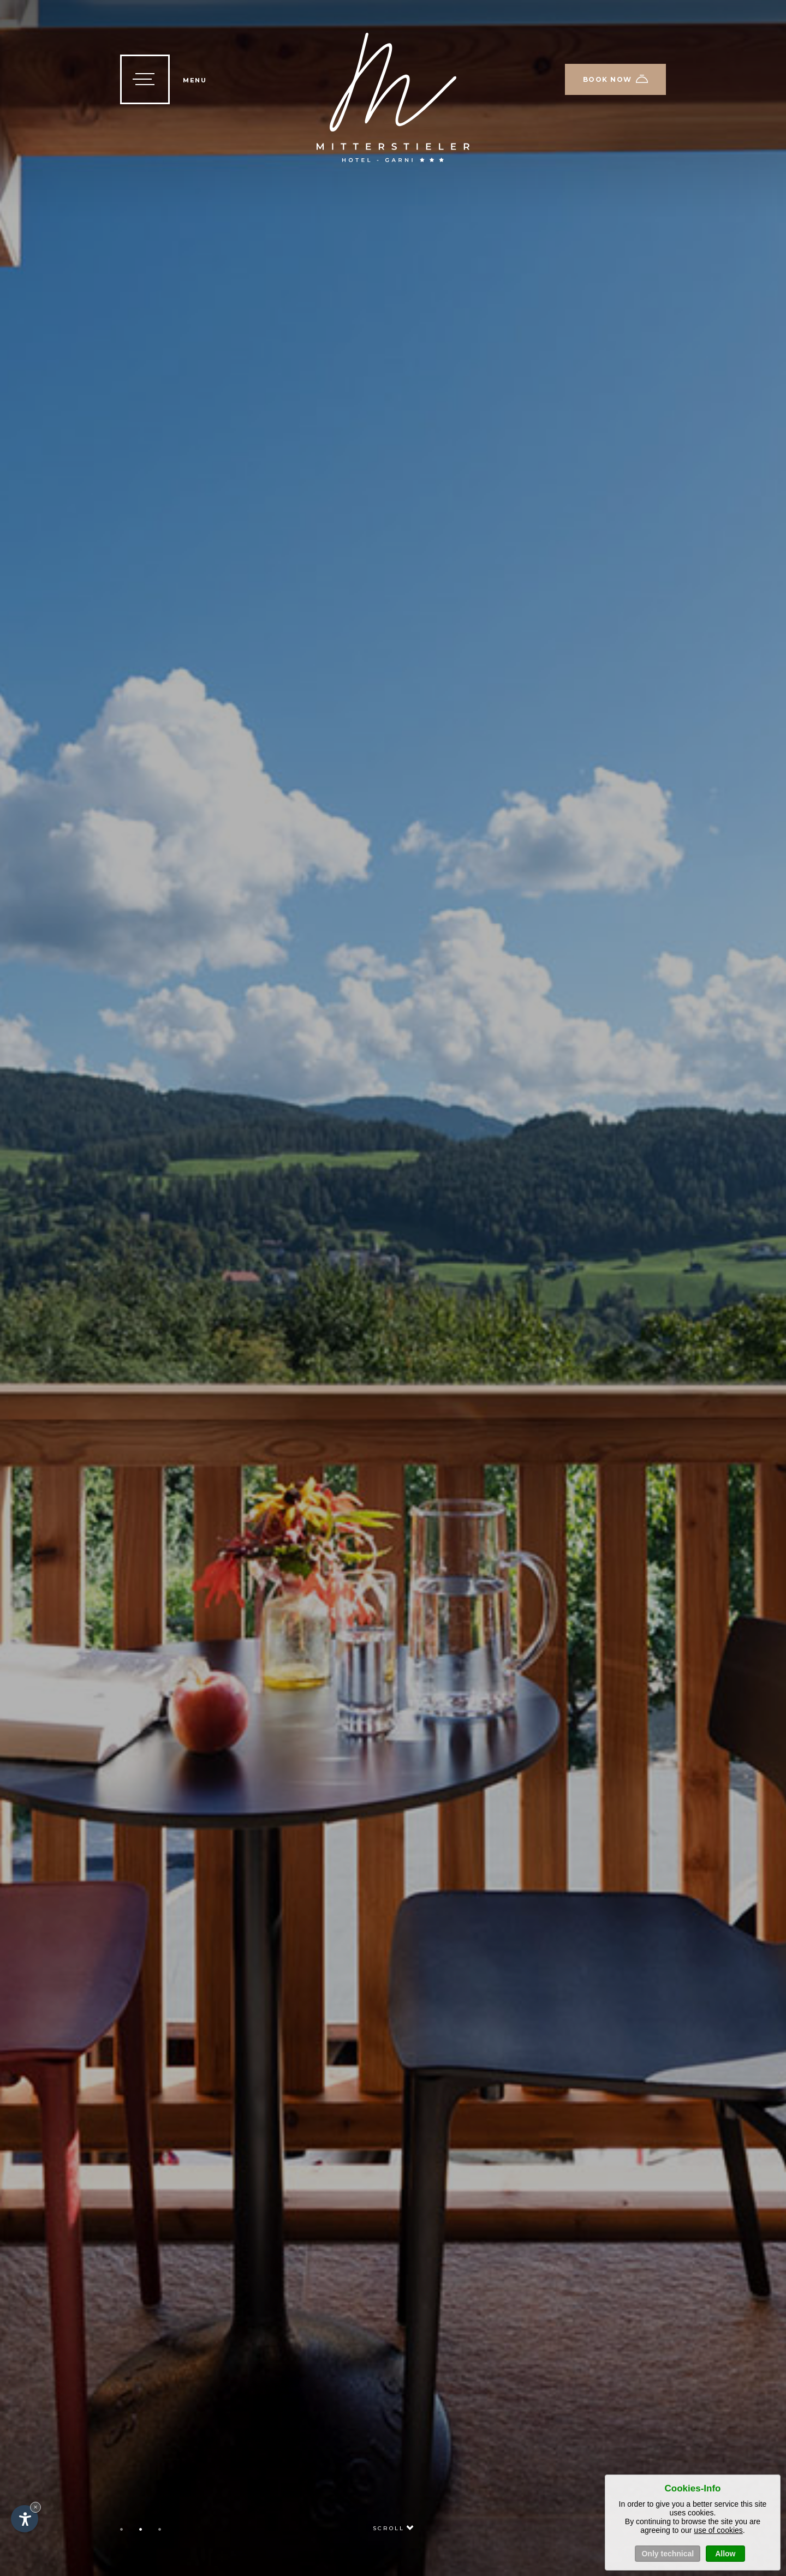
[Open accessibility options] (24, 2518)
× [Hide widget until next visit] (35, 2507)
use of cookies (718, 2530)
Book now (615, 79)
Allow (725, 2553)
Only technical (667, 2553)
